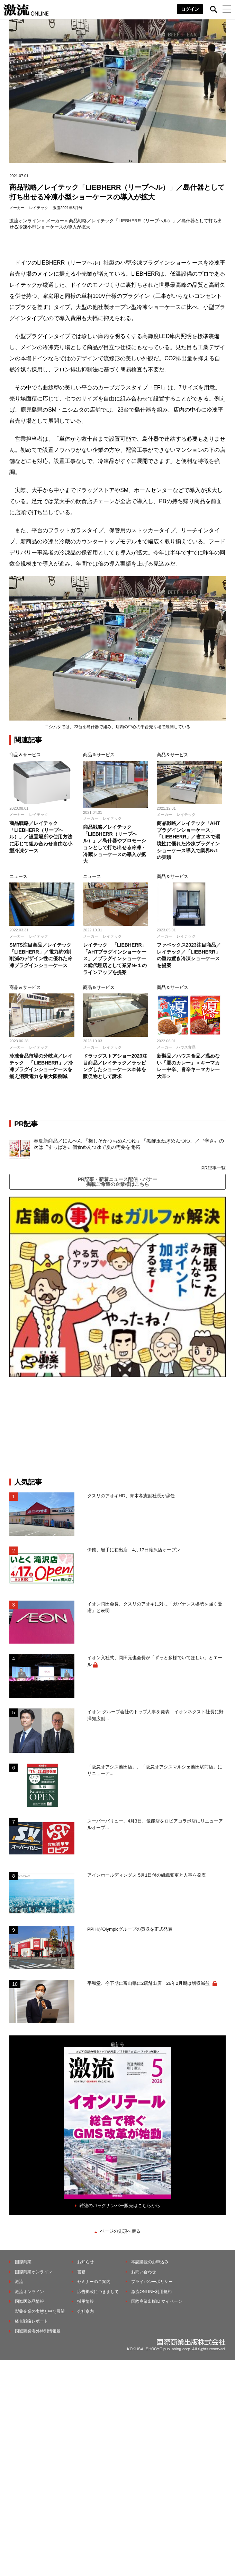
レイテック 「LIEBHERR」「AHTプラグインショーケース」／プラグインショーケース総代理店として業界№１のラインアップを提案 (115, 958)
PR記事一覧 (213, 1168)
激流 (19, 2282)
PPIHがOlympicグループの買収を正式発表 (129, 1929)
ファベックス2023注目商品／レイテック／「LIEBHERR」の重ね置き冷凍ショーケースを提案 (189, 955)
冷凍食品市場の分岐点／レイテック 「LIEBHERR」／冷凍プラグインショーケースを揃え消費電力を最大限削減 (41, 1066)
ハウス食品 (186, 1047)
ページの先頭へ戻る (120, 2231)
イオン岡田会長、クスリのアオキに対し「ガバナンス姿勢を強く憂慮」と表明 (154, 1607)
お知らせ (85, 2262)
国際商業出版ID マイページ (156, 2301)
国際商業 (23, 2262)
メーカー (17, 208)
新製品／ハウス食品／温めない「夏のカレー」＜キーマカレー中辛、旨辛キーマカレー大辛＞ (188, 1066)
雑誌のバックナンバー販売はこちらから (119, 2205)
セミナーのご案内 (93, 2282)
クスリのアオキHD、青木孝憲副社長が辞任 (131, 1495)
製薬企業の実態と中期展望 (40, 2311)
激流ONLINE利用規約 (151, 2292)
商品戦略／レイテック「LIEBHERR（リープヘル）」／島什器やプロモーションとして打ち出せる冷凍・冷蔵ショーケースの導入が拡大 (114, 844)
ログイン (190, 9)
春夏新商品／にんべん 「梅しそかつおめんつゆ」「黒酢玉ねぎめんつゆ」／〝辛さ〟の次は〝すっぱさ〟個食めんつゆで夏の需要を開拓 (129, 1144)
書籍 (81, 2272)
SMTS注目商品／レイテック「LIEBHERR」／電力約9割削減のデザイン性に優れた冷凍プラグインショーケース (40, 955)
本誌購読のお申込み (150, 2262)
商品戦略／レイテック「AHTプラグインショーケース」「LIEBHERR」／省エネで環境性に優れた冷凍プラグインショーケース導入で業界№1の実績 (188, 840)
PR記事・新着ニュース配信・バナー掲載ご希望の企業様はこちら (117, 1182)
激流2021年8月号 (67, 208)
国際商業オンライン (33, 2272)
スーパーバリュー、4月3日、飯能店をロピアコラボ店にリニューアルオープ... (155, 1824)
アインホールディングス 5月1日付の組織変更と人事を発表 (146, 1875)
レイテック (38, 208)
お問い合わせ (143, 2272)
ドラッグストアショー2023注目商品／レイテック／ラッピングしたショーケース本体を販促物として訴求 (115, 1066)
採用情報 (85, 2301)
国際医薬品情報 (29, 2301)
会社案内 (85, 2311)
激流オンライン (25, 220)
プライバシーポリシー (152, 2282)
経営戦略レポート (31, 2321)
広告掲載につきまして (98, 2292)
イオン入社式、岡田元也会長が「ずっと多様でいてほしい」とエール (154, 1661)
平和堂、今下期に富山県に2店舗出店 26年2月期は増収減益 (149, 1983)
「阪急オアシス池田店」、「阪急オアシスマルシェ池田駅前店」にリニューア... (154, 1770)
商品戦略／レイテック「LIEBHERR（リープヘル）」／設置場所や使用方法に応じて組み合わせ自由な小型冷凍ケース (40, 836)
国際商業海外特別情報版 (38, 2331)
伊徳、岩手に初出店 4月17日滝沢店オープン (133, 1549)
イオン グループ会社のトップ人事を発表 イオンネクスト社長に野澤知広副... (155, 1715)
